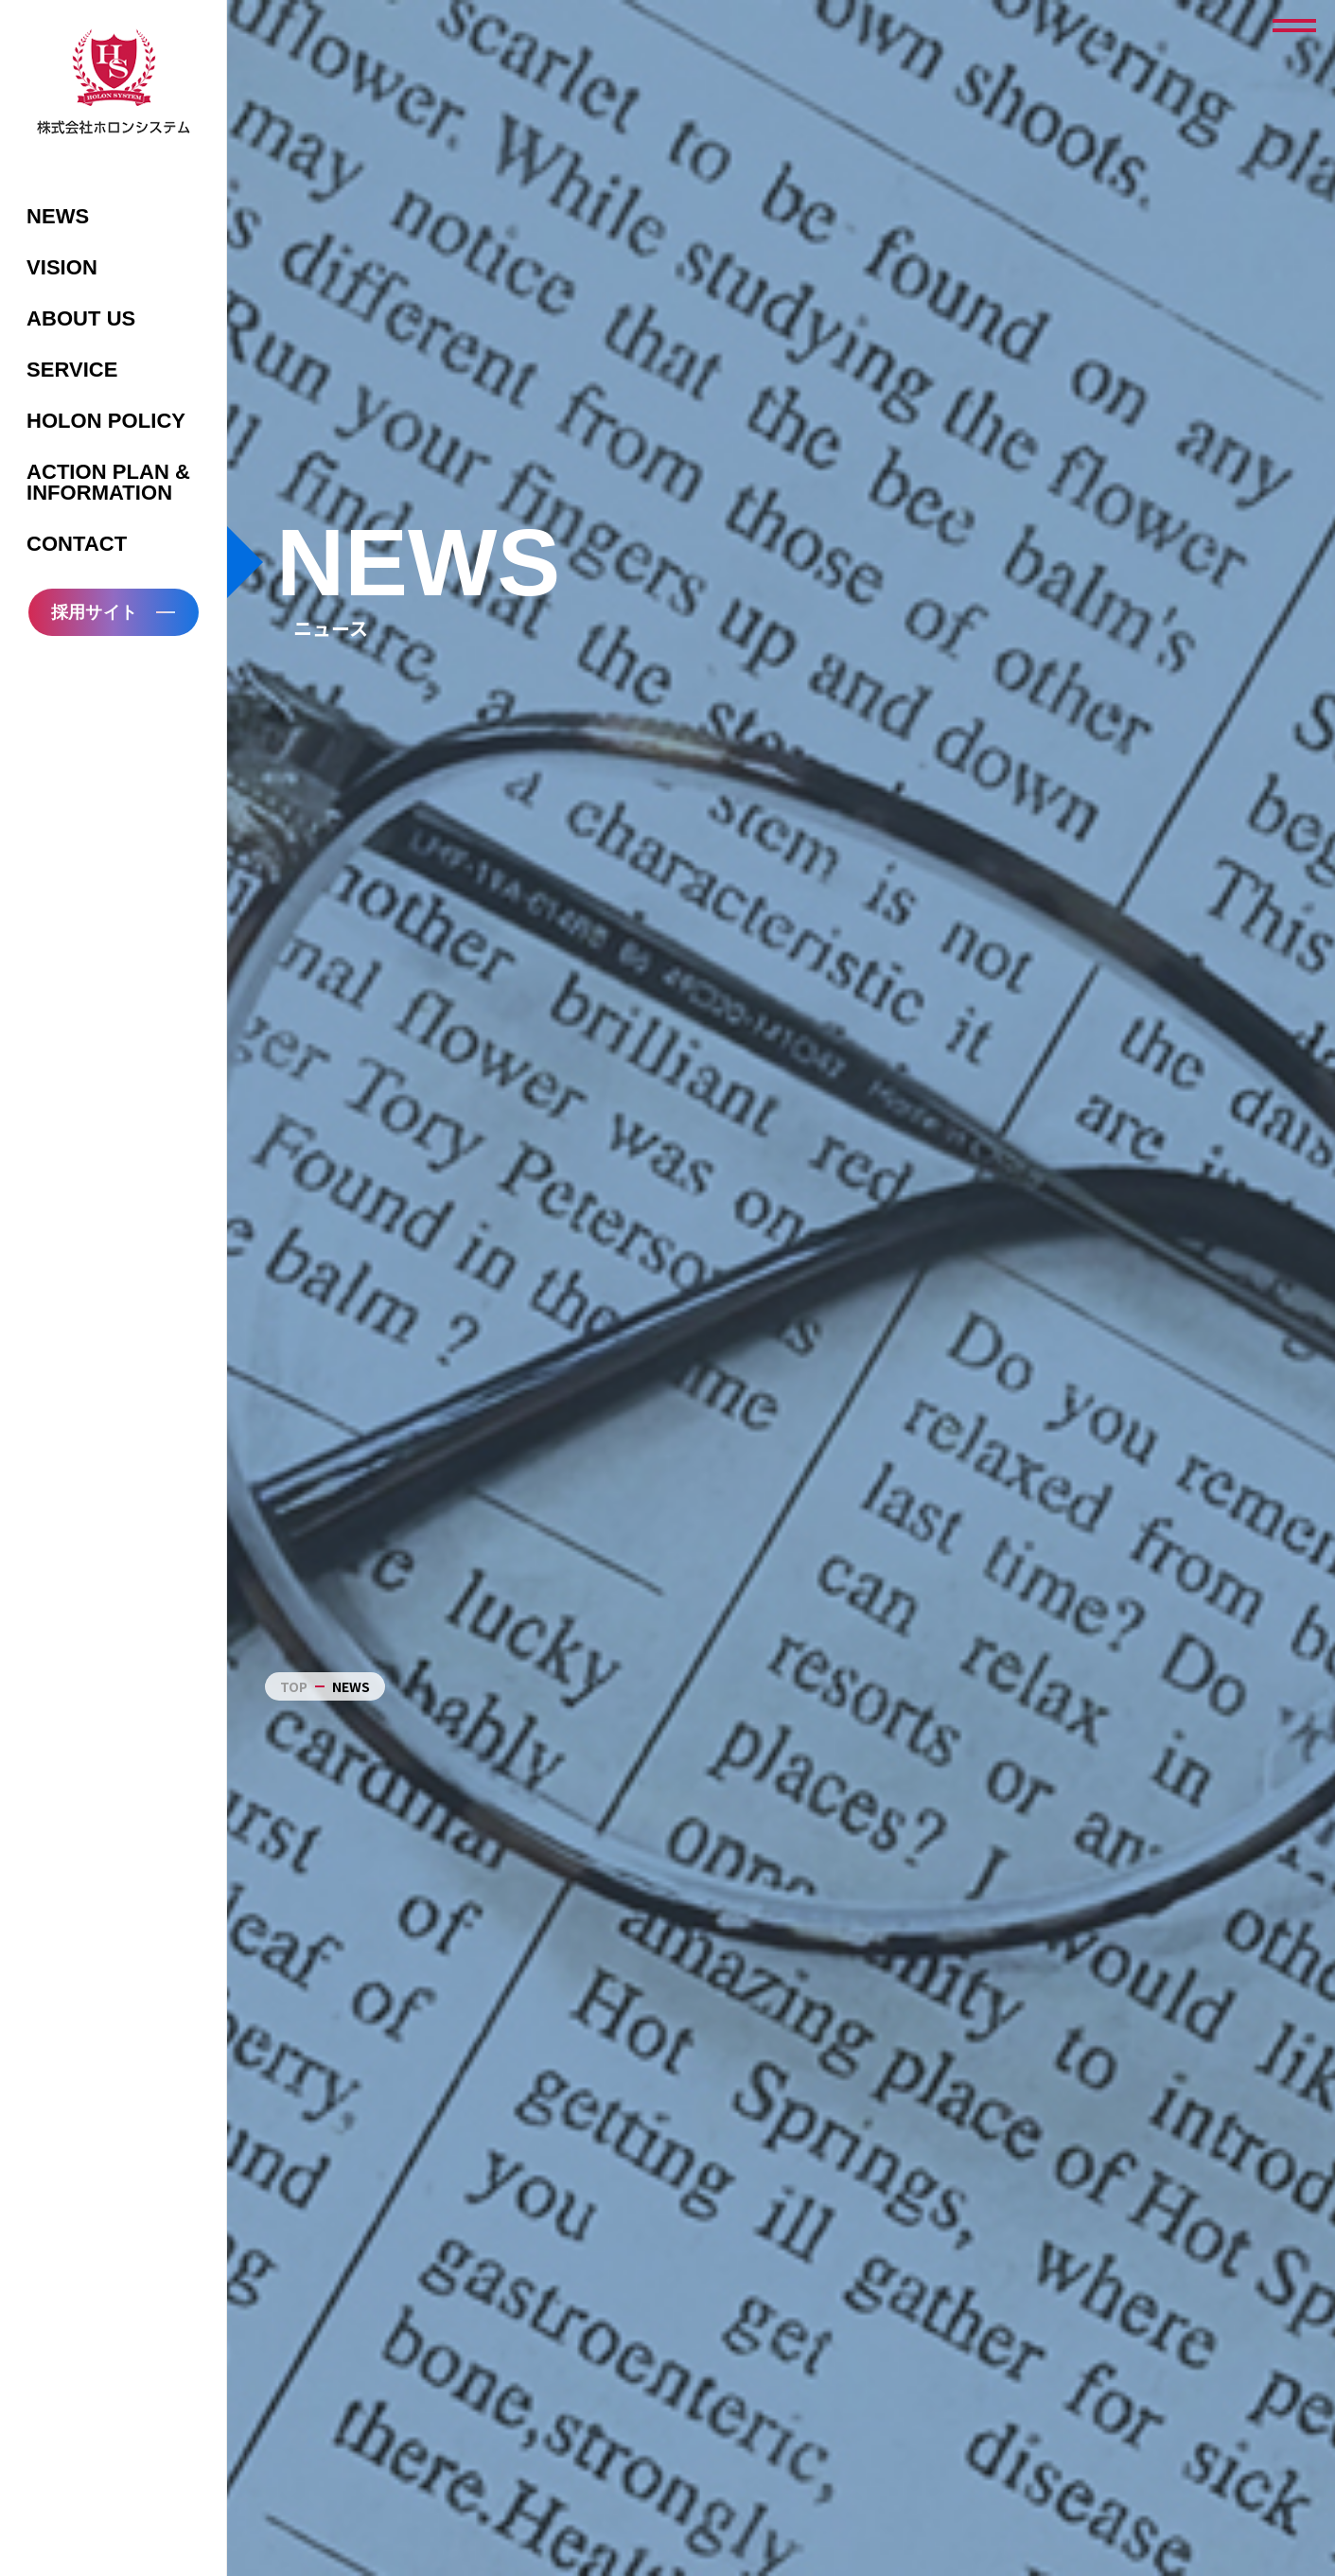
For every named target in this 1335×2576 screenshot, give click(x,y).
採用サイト (93, 612)
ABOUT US (80, 318)
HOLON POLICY (105, 420)
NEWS (57, 216)
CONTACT (76, 544)
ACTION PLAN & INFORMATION (108, 482)
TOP (293, 1686)
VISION (61, 267)
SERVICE (72, 369)
